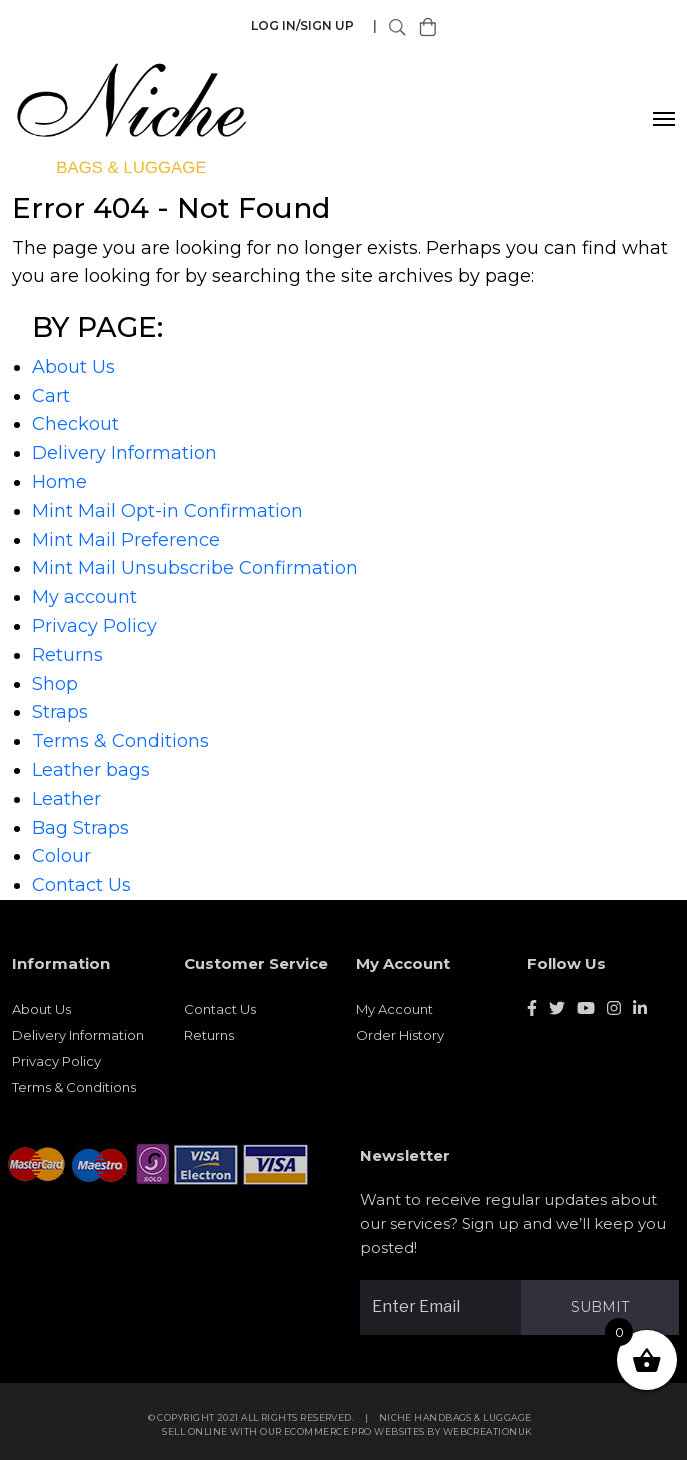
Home (59, 482)
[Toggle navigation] (665, 119)
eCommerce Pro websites (360, 1438)
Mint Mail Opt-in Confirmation (167, 511)
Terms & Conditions (120, 741)
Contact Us (81, 885)
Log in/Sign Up (302, 25)
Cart (51, 396)
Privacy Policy (94, 626)
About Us (73, 367)
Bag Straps (80, 828)
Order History (400, 1041)
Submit (606, 1307)
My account (84, 597)
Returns (67, 655)
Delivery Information (124, 453)
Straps (60, 712)
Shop (55, 684)
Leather (66, 799)
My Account (394, 1015)
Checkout (75, 424)
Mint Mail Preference (126, 540)
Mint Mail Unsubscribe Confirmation (195, 568)
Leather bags (91, 770)
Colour (61, 856)
